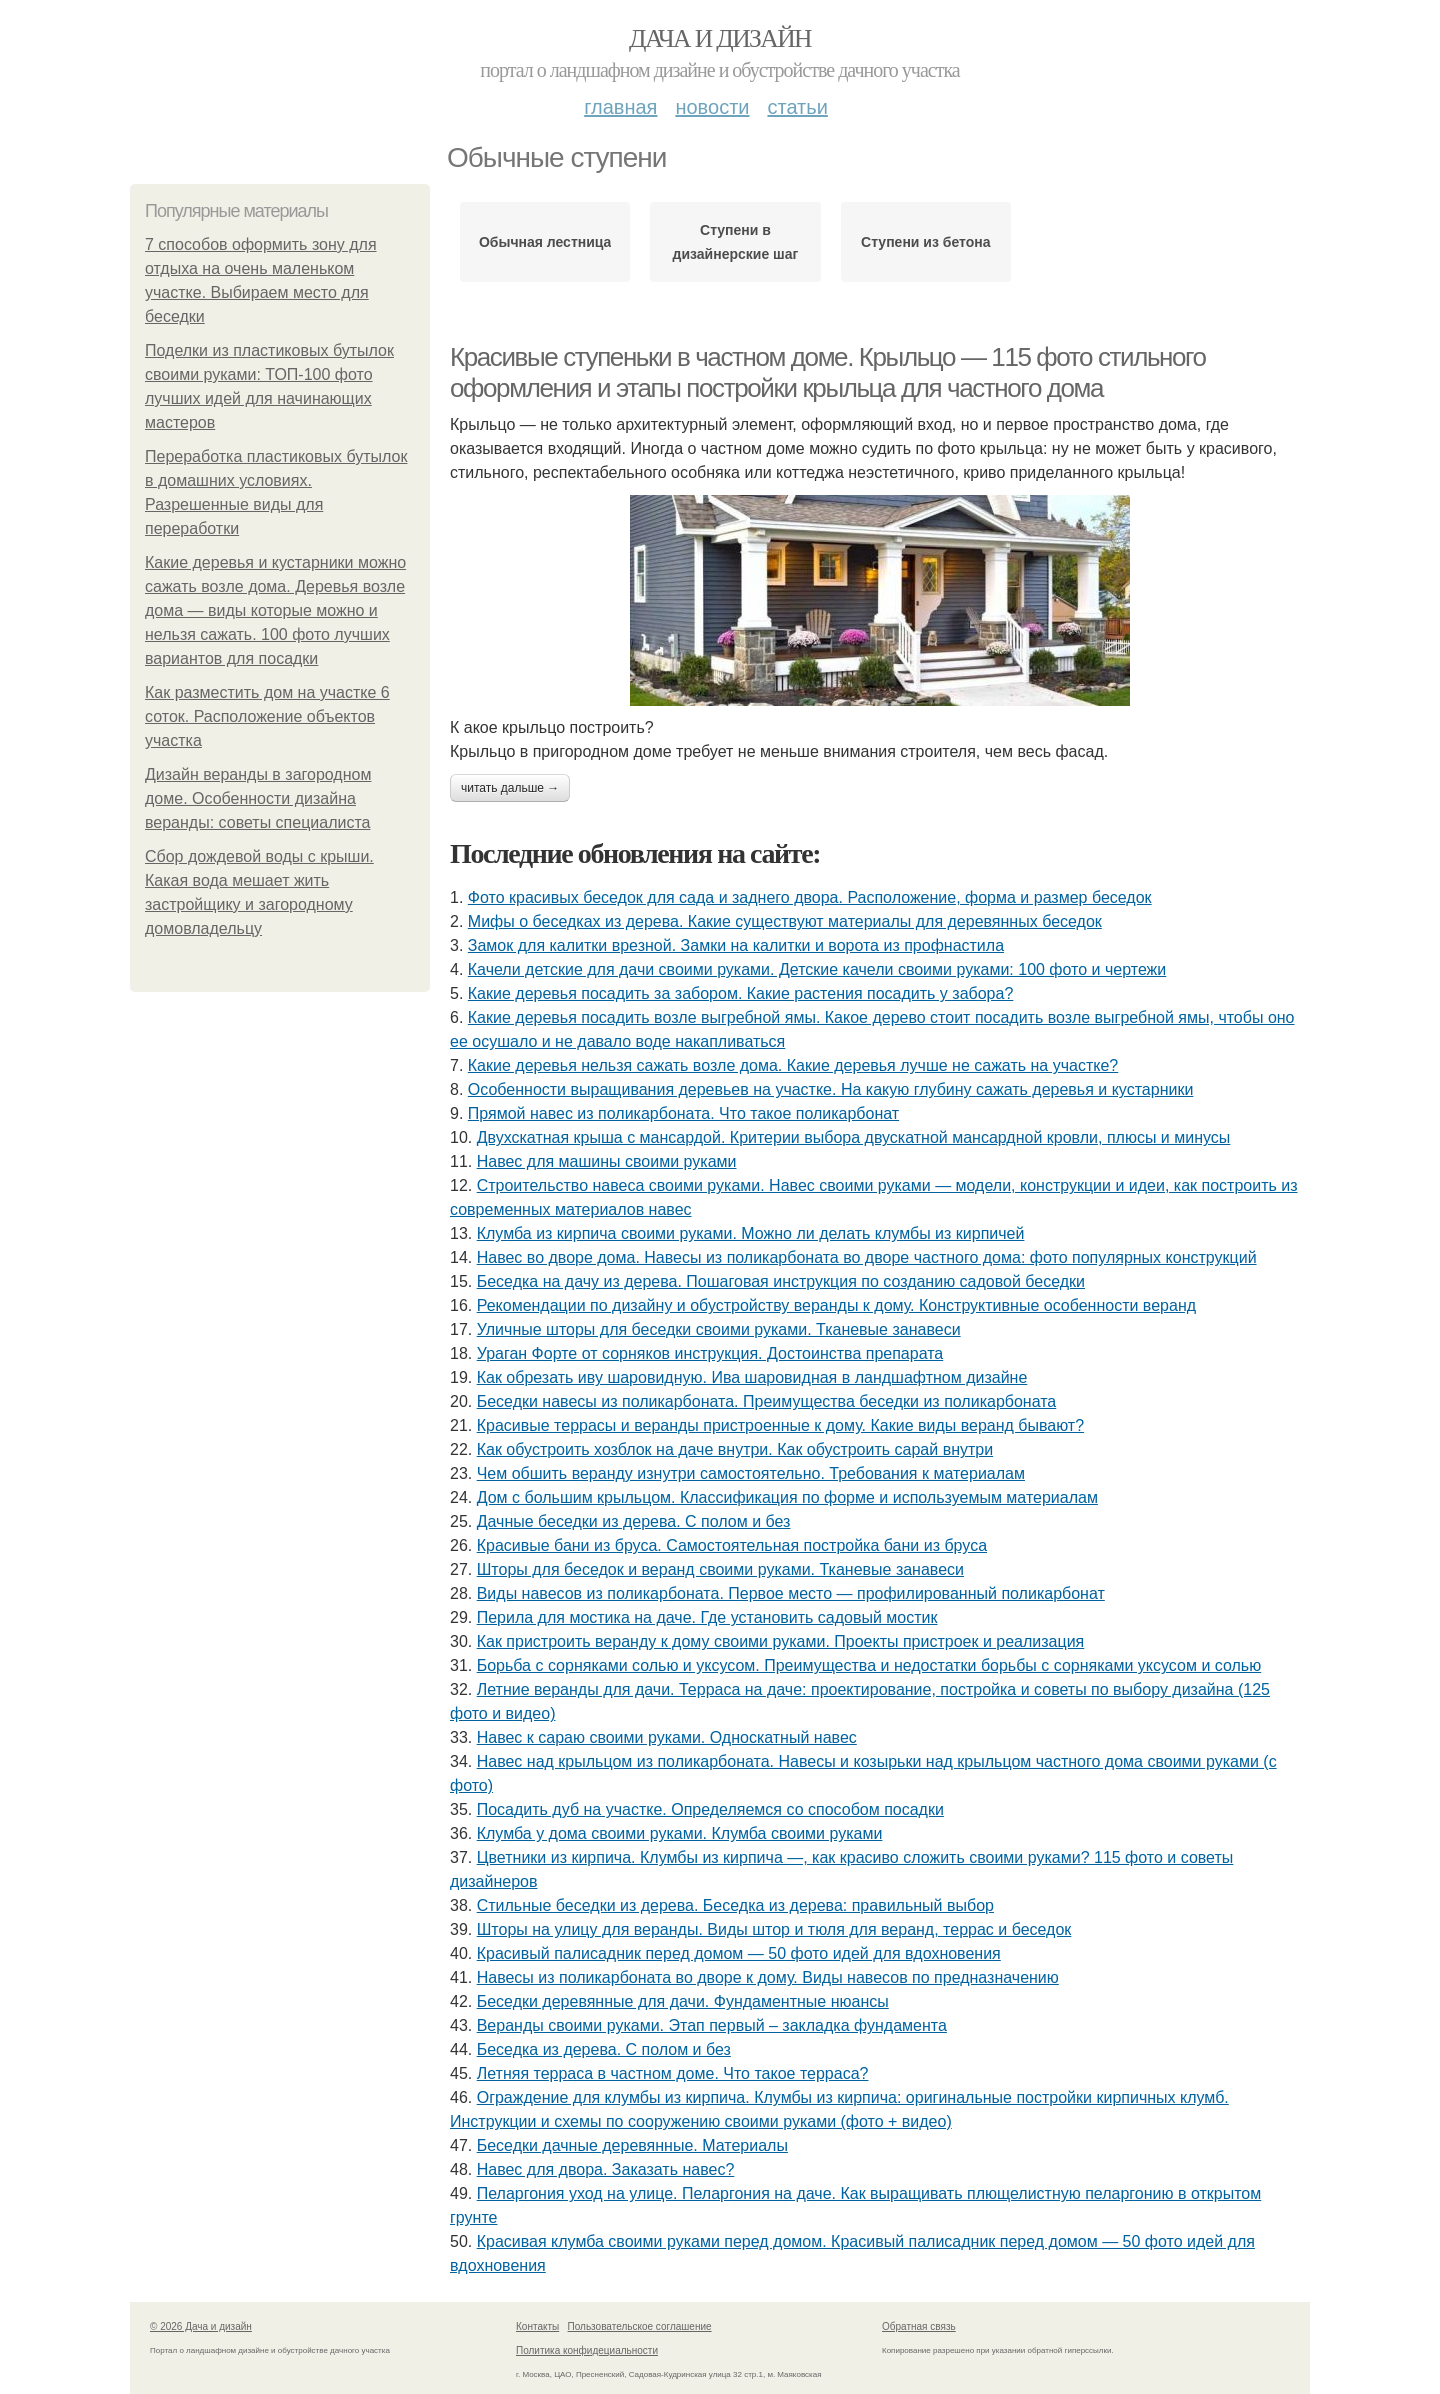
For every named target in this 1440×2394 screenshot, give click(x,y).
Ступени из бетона (925, 242)
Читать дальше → (510, 788)
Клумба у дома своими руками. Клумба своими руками (680, 1833)
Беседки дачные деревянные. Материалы (632, 2145)
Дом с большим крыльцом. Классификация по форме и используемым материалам (787, 1497)
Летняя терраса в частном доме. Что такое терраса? (673, 2073)
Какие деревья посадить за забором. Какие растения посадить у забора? (741, 993)
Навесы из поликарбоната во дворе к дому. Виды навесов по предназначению (768, 1977)
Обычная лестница (545, 242)
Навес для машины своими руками (607, 1161)
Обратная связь (919, 2326)
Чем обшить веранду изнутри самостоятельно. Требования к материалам (751, 1473)
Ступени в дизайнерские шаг (736, 242)
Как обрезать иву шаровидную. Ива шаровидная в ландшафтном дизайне (752, 1377)
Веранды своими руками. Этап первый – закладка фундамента (712, 2025)
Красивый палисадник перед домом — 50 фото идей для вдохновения (739, 1953)
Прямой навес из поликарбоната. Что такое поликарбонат (683, 1113)
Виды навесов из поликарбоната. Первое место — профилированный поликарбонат (791, 1593)
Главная (620, 107)
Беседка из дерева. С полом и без (604, 2049)
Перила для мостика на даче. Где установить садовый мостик (707, 1617)
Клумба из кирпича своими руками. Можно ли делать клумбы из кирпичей (751, 1233)
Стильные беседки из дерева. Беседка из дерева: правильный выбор (735, 1905)
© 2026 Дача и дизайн (201, 2326)
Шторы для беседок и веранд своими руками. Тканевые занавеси (720, 1569)
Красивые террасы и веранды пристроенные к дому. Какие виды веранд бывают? (780, 1425)
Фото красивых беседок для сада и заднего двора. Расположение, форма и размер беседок (810, 897)
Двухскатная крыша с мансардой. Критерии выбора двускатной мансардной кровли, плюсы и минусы (854, 1137)
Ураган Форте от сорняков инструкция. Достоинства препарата (710, 1353)
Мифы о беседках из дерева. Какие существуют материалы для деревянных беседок (785, 921)
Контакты (537, 2326)
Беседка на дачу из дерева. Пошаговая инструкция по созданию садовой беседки (781, 1281)
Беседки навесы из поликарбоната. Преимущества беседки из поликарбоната (767, 1401)
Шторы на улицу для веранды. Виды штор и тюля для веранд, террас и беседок (774, 1929)
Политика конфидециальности (587, 2350)
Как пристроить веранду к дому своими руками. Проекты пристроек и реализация (781, 1641)
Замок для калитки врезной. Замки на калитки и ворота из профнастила (736, 945)
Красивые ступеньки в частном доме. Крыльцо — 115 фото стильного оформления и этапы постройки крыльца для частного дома (828, 372)
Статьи (797, 107)
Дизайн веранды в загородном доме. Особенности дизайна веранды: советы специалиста (258, 798)
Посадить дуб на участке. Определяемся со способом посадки (710, 1809)
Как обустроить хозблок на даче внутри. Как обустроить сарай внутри (735, 1449)
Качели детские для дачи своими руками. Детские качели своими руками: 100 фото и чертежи (817, 969)
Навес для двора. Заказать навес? (606, 2169)
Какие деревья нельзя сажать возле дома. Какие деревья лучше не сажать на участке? (793, 1065)
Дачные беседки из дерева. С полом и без (634, 1521)
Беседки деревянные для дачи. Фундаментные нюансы (683, 2001)
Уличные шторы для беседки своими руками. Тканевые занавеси (719, 1329)
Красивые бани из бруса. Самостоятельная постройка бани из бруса (732, 1545)
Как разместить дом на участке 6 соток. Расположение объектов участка (267, 716)
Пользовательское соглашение (640, 2326)
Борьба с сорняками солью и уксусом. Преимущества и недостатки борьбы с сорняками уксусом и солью (869, 1665)
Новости (712, 107)
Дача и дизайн (720, 38)
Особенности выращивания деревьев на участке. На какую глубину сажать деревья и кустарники (831, 1089)
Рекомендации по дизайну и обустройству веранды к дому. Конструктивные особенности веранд (836, 1305)
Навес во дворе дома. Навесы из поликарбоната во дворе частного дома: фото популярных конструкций (867, 1257)
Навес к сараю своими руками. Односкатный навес (667, 1737)
